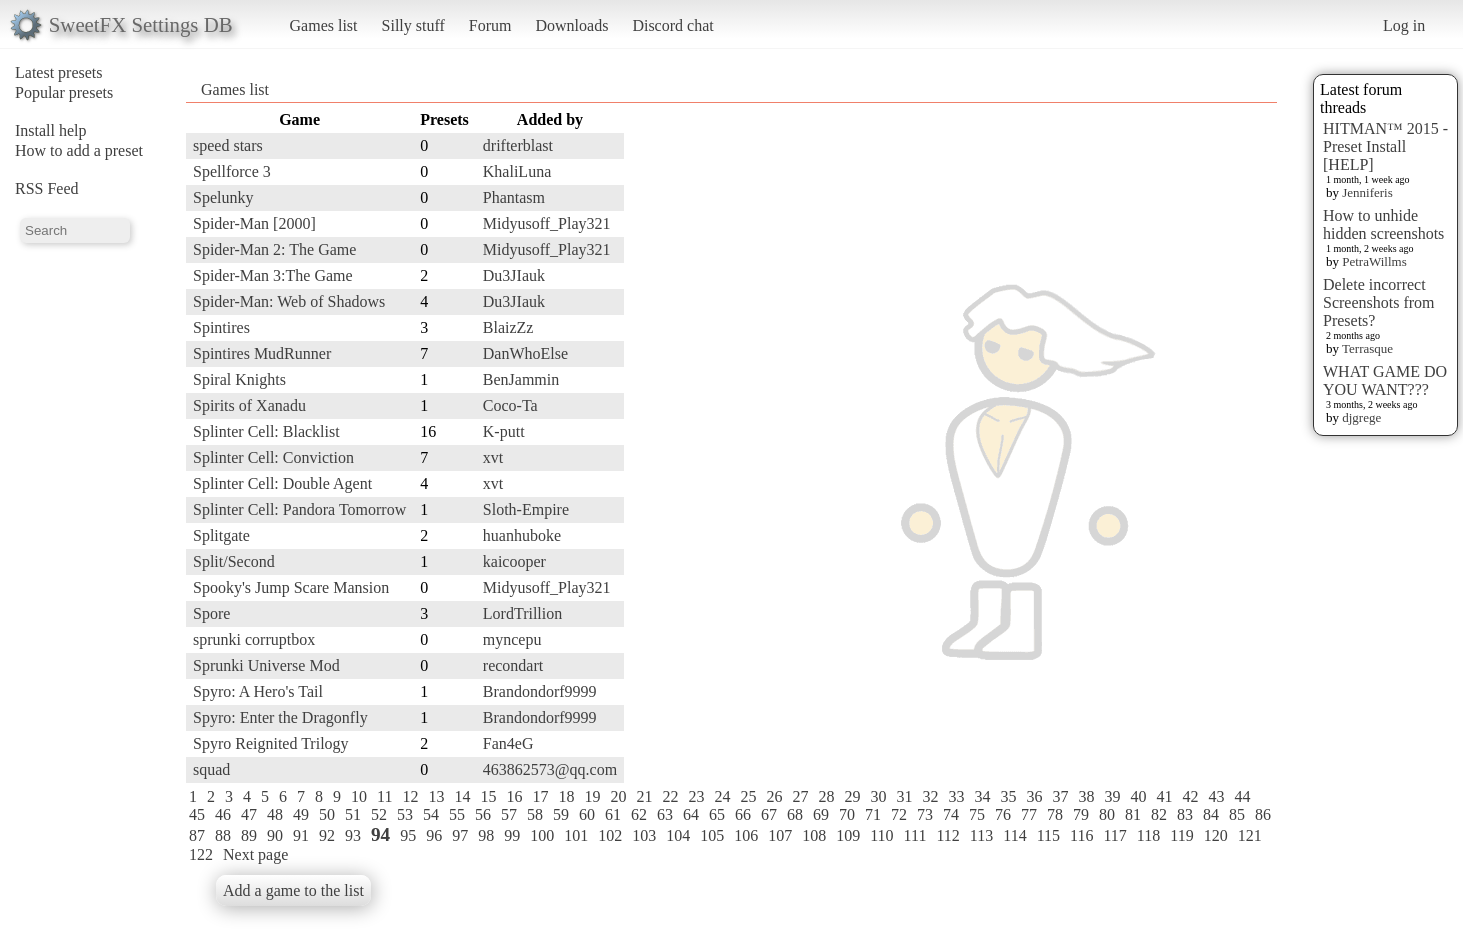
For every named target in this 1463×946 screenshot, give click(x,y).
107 (780, 835)
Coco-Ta (510, 405)
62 (639, 814)
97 (460, 835)
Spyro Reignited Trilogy (271, 743)
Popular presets (64, 92)
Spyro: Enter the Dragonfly (280, 717)
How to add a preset (79, 150)
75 (977, 814)
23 (696, 796)
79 (1081, 814)
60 (587, 814)
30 (878, 796)
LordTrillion (522, 613)
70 (847, 814)
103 (644, 835)
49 (301, 814)
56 (483, 814)
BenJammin (521, 379)
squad (211, 769)
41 (1164, 796)
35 (1008, 796)
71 (873, 814)
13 (436, 796)
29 (852, 796)
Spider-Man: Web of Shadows (289, 301)
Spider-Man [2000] (254, 223)
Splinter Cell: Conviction (273, 457)
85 (1237, 814)
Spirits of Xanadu (249, 405)
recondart (513, 665)
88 (223, 835)
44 (1242, 796)
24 (722, 796)
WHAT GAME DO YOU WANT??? (1385, 380)
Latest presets (59, 72)
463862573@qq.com (550, 769)
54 (431, 814)
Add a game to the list (293, 890)
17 (540, 796)
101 (576, 835)
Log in (1404, 25)
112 (947, 835)
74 (951, 814)
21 (644, 796)
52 (379, 814)
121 (1250, 835)
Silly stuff (413, 25)
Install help (51, 130)
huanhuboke (522, 535)
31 (904, 796)
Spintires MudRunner (262, 353)
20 (618, 796)
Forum (490, 25)
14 (462, 796)
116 (1081, 835)
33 (956, 796)
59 (561, 814)
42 (1190, 796)
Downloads (571, 25)
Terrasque (1367, 348)
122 (201, 854)
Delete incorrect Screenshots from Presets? (1379, 302)
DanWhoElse (525, 353)
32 (930, 796)
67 (769, 814)
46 (223, 814)
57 (509, 814)
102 (610, 835)
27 (800, 796)
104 (678, 835)
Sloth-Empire (526, 509)
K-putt (504, 431)
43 (1216, 796)
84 (1211, 814)
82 (1159, 814)
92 (327, 835)
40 (1138, 796)
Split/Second (234, 561)
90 (275, 835)
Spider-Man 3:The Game (273, 275)
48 (275, 814)
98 (486, 835)
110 (881, 835)
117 (1114, 835)
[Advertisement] (1197, 407)
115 (1048, 835)
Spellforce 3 (232, 171)
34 (982, 796)
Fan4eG (508, 743)
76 (1003, 814)
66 (743, 814)
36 (1034, 796)
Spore (211, 613)
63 (665, 814)
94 (380, 834)
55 (457, 814)
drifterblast (518, 145)
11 (384, 796)
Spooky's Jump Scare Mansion (291, 587)
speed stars (228, 145)
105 (712, 835)
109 (848, 835)
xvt (493, 457)
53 (405, 814)
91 (301, 835)
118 (1148, 835)
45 (197, 814)
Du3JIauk (514, 275)
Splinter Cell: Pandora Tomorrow (299, 509)
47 (249, 814)
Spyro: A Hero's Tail (258, 691)
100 (542, 835)
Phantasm (514, 197)
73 (925, 814)
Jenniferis (1367, 192)
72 (899, 814)
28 (826, 796)
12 (410, 796)
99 (512, 835)
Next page (255, 854)
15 (488, 796)
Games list (324, 25)
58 (535, 814)
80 (1107, 814)
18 (566, 796)
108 (814, 835)
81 (1133, 814)
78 (1055, 814)
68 (795, 814)
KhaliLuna (517, 171)
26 (774, 796)
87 (197, 835)
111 (915, 835)
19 (592, 796)
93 (353, 835)
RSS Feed (47, 188)
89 (249, 835)
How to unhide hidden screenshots (1383, 224)
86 (1263, 814)
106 (746, 835)
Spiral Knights (239, 379)
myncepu (512, 639)
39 (1112, 796)
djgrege (1361, 417)
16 (514, 796)
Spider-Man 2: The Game (274, 249)
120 (1216, 835)
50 (327, 814)
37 (1060, 796)
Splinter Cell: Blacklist (266, 431)
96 (434, 835)
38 (1086, 796)
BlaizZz (508, 327)
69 (821, 814)
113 (981, 835)
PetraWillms (1374, 261)
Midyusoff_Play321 (547, 223)
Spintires (221, 327)
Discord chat (672, 25)
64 (691, 814)
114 (1014, 835)
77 (1029, 814)
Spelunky (223, 197)
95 (408, 835)
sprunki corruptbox (254, 639)
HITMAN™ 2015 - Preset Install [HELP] (1385, 146)
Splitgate (221, 535)
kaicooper (514, 561)
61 (613, 814)
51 (353, 814)
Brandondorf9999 (540, 691)
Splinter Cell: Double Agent (282, 483)
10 (359, 796)
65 (717, 814)
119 (1181, 835)
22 (670, 796)
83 (1185, 814)
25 (748, 796)
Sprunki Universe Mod (266, 665)
